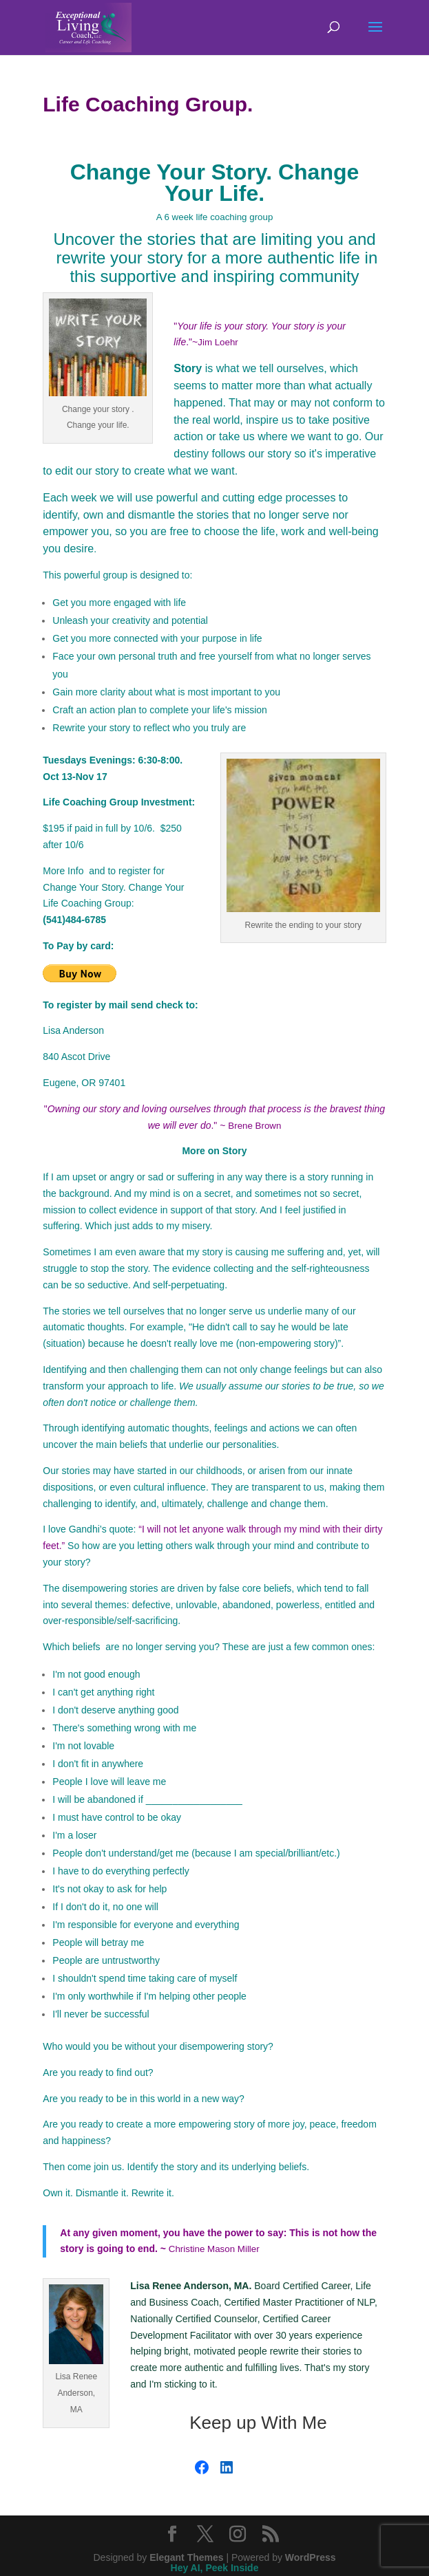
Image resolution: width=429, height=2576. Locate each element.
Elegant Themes (186, 2557)
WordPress (310, 2557)
